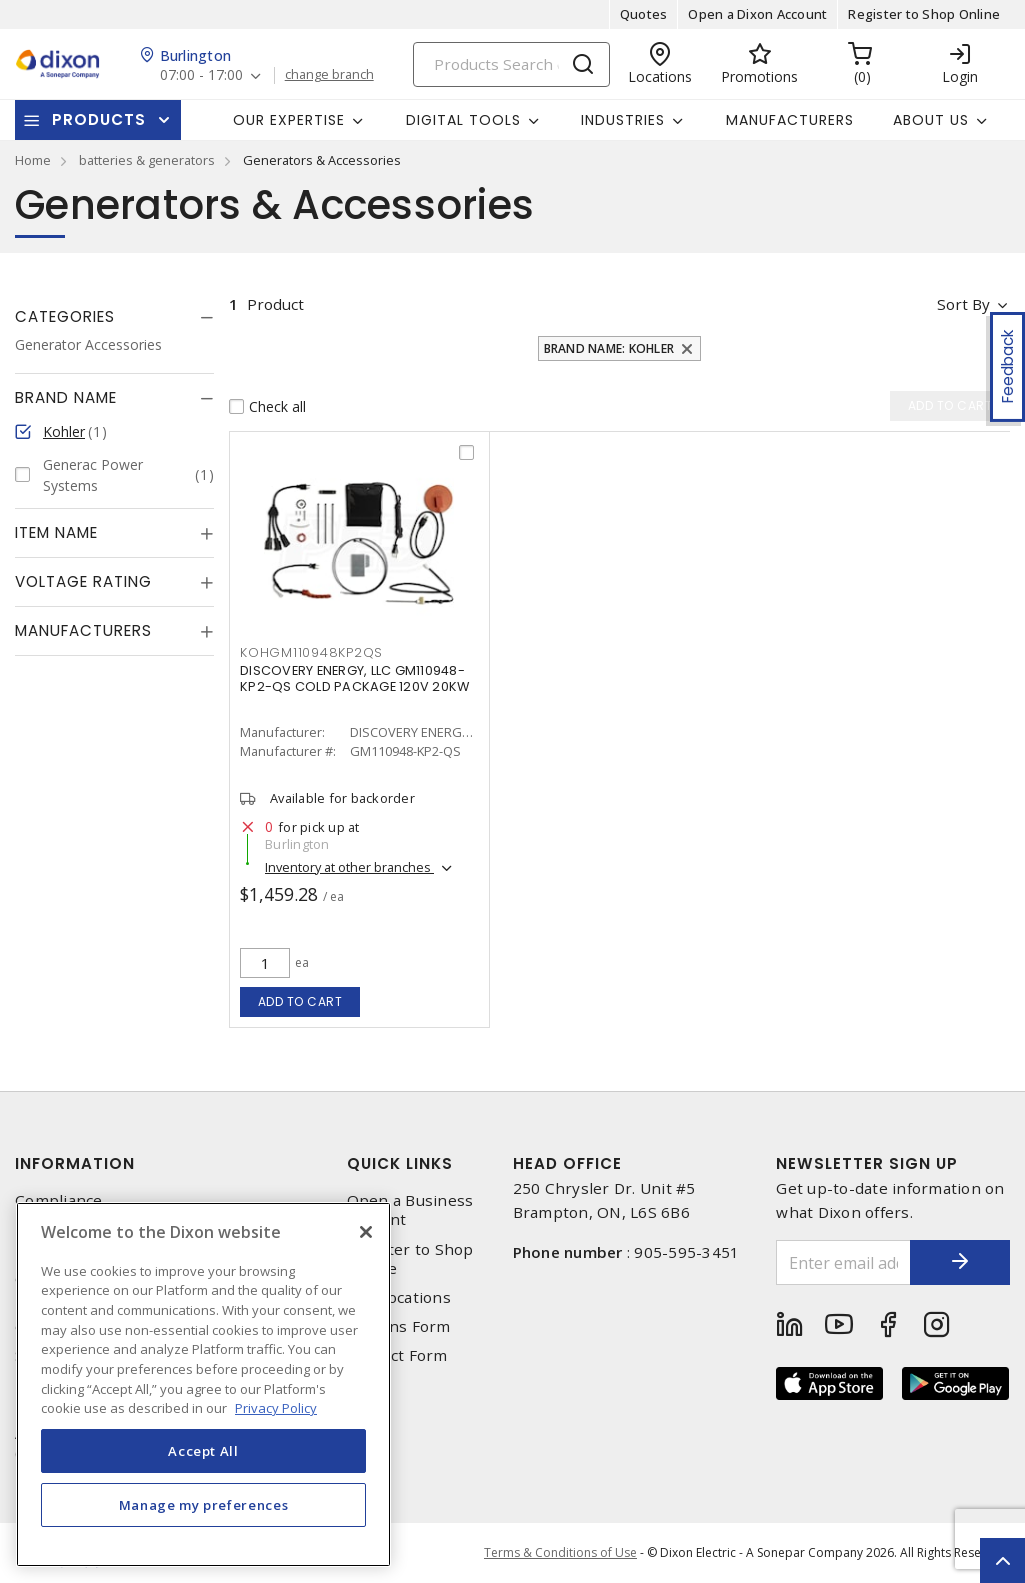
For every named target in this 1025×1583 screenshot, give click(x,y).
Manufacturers (790, 120)
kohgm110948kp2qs (311, 652)
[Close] (366, 1232)
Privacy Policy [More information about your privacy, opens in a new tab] (276, 1408)
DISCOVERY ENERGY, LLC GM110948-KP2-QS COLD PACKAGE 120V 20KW (354, 678)
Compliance (59, 1200)
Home (33, 160)
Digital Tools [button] (463, 120)
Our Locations (399, 1297)
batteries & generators (147, 160)
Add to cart (300, 1001)
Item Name (56, 532)
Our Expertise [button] (289, 120)
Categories (65, 316)
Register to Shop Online (924, 14)
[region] (203, 1384)
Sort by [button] (963, 304)
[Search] (511, 64)
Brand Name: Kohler (609, 348)
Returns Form (399, 1326)
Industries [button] (623, 120)
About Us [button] (931, 120)
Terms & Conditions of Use (560, 1552)
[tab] (114, 317)
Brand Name (66, 397)
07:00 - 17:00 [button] (201, 75)
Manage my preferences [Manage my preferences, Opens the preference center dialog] (204, 1505)
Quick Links (400, 1163)
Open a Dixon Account (757, 14)
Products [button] (99, 119)
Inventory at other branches (349, 867)
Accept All (203, 1451)
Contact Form (397, 1355)
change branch (329, 75)
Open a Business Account (410, 1210)
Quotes (644, 14)
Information (75, 1163)
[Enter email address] (843, 1262)
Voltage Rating (83, 581)
